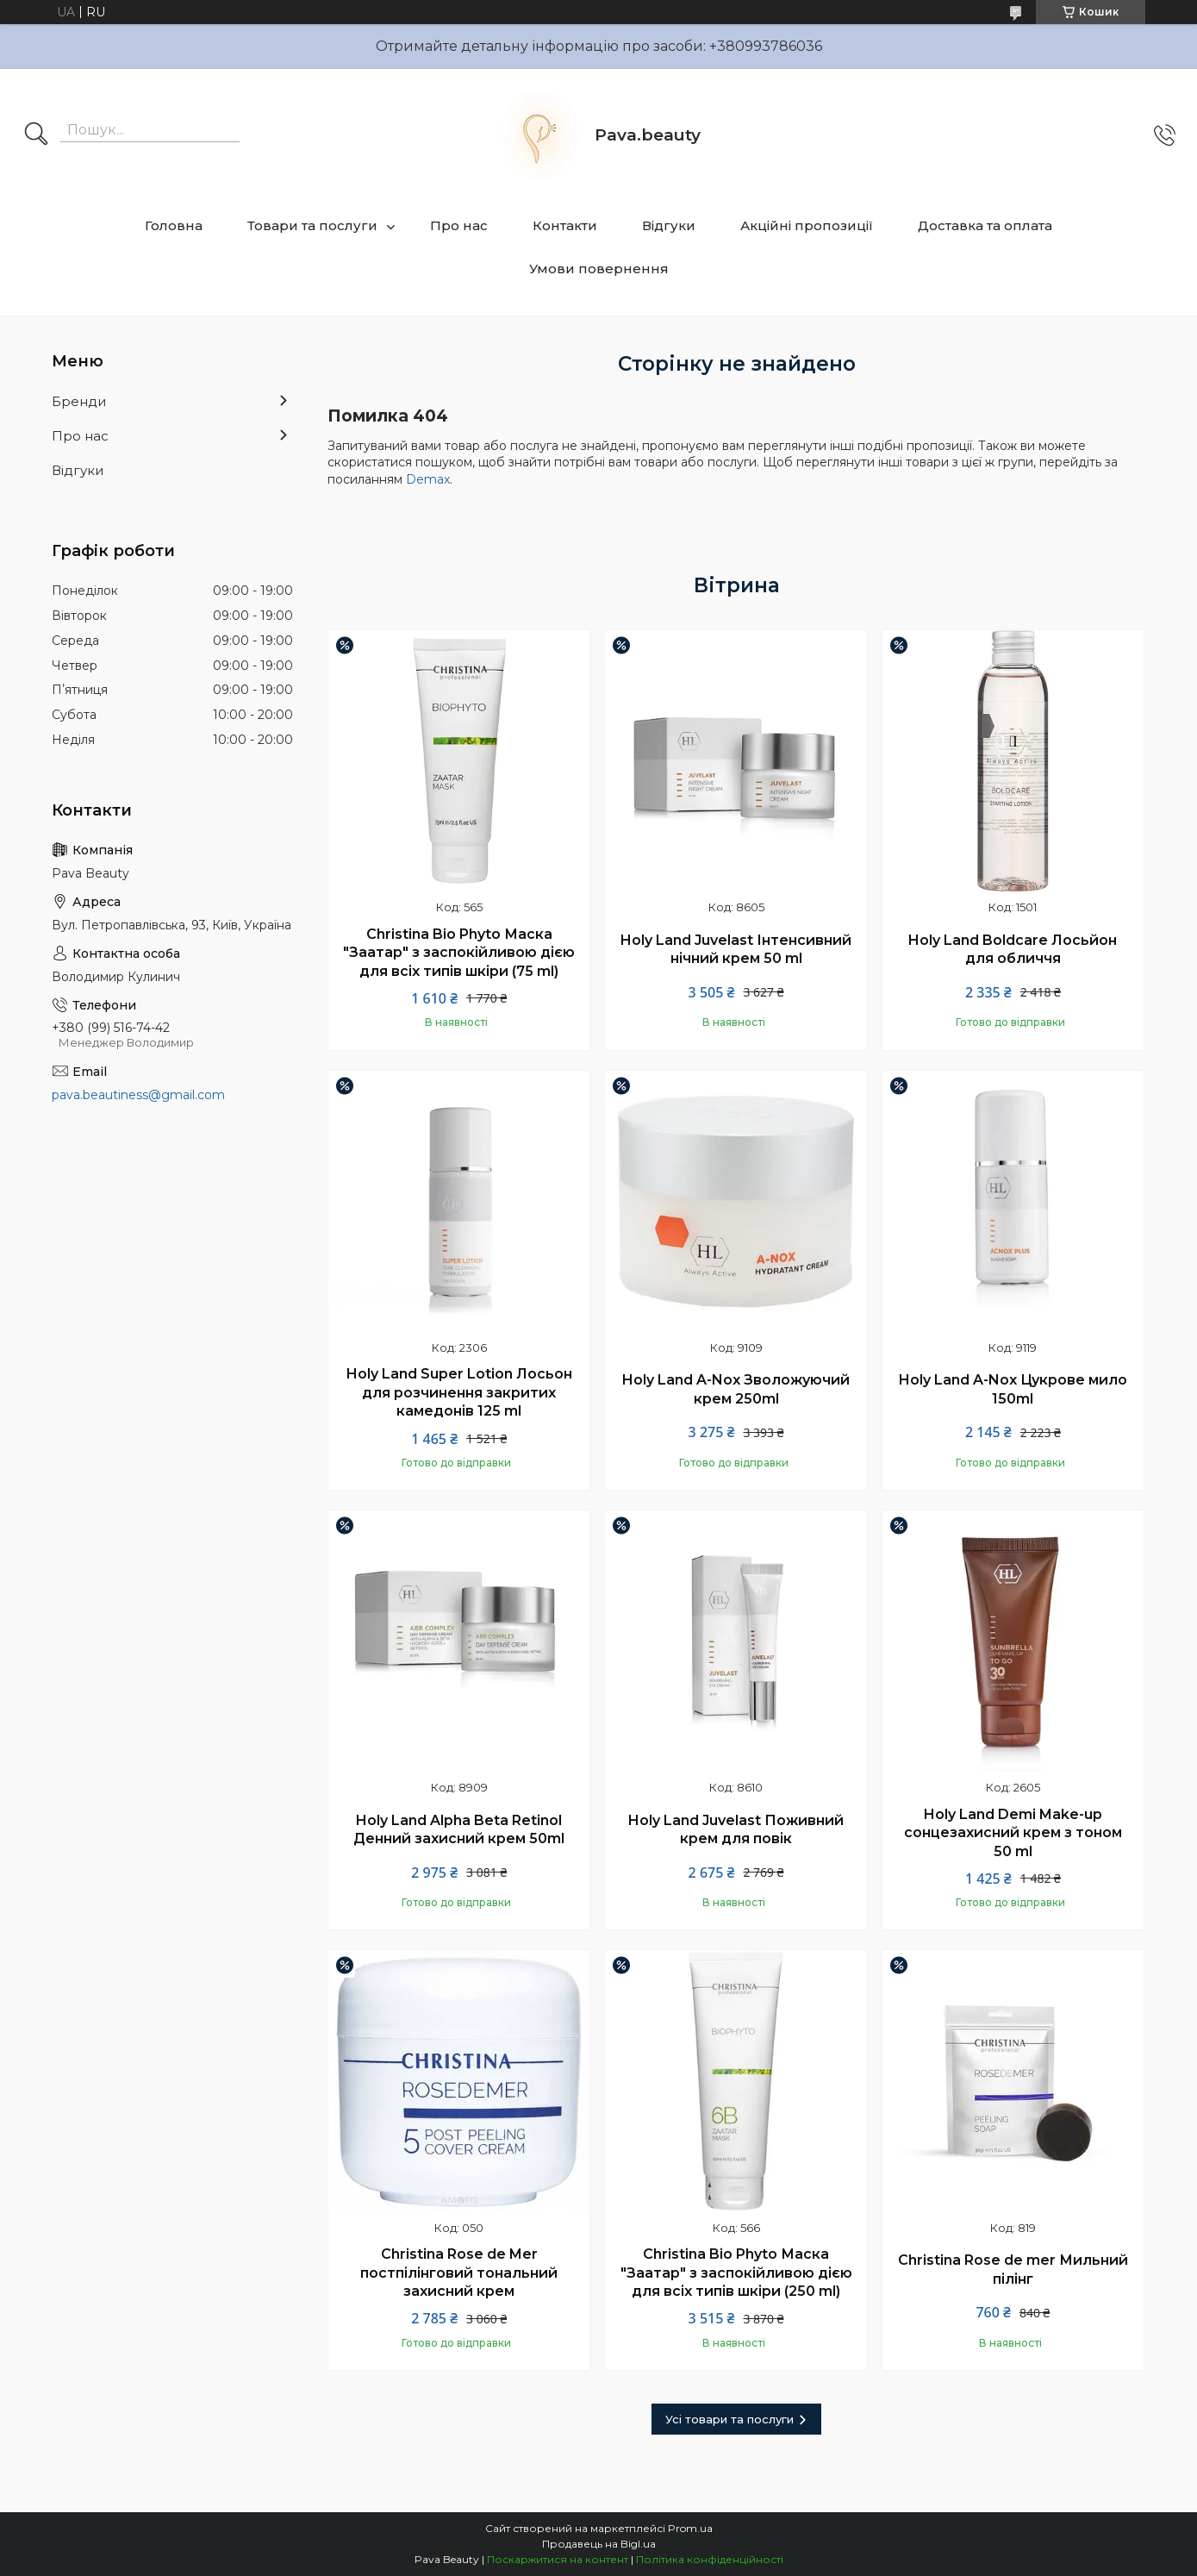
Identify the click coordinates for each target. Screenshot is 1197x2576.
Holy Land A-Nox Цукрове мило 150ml (1013, 1389)
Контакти (565, 225)
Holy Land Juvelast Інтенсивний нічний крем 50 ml (735, 949)
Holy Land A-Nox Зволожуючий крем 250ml (736, 1389)
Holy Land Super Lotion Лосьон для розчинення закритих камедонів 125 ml (459, 1392)
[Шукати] (36, 135)
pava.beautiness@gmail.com (138, 1095)
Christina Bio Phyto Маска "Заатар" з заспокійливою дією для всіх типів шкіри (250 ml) (736, 2272)
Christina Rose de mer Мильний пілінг (1013, 2269)
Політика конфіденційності (709, 2559)
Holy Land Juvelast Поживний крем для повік (736, 1830)
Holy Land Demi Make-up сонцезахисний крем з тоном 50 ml (1013, 1833)
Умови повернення (599, 268)
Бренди (79, 401)
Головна (174, 225)
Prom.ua (690, 2528)
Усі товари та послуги (729, 2419)
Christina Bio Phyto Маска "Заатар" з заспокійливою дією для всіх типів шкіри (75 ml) (459, 952)
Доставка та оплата (985, 225)
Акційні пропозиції (806, 225)
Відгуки (668, 225)
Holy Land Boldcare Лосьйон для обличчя (1012, 949)
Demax (428, 479)
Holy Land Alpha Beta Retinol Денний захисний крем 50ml (458, 1830)
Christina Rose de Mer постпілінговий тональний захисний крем (459, 2272)
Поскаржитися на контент (557, 2559)
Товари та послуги (312, 225)
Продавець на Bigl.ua (599, 2543)
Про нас (459, 225)
